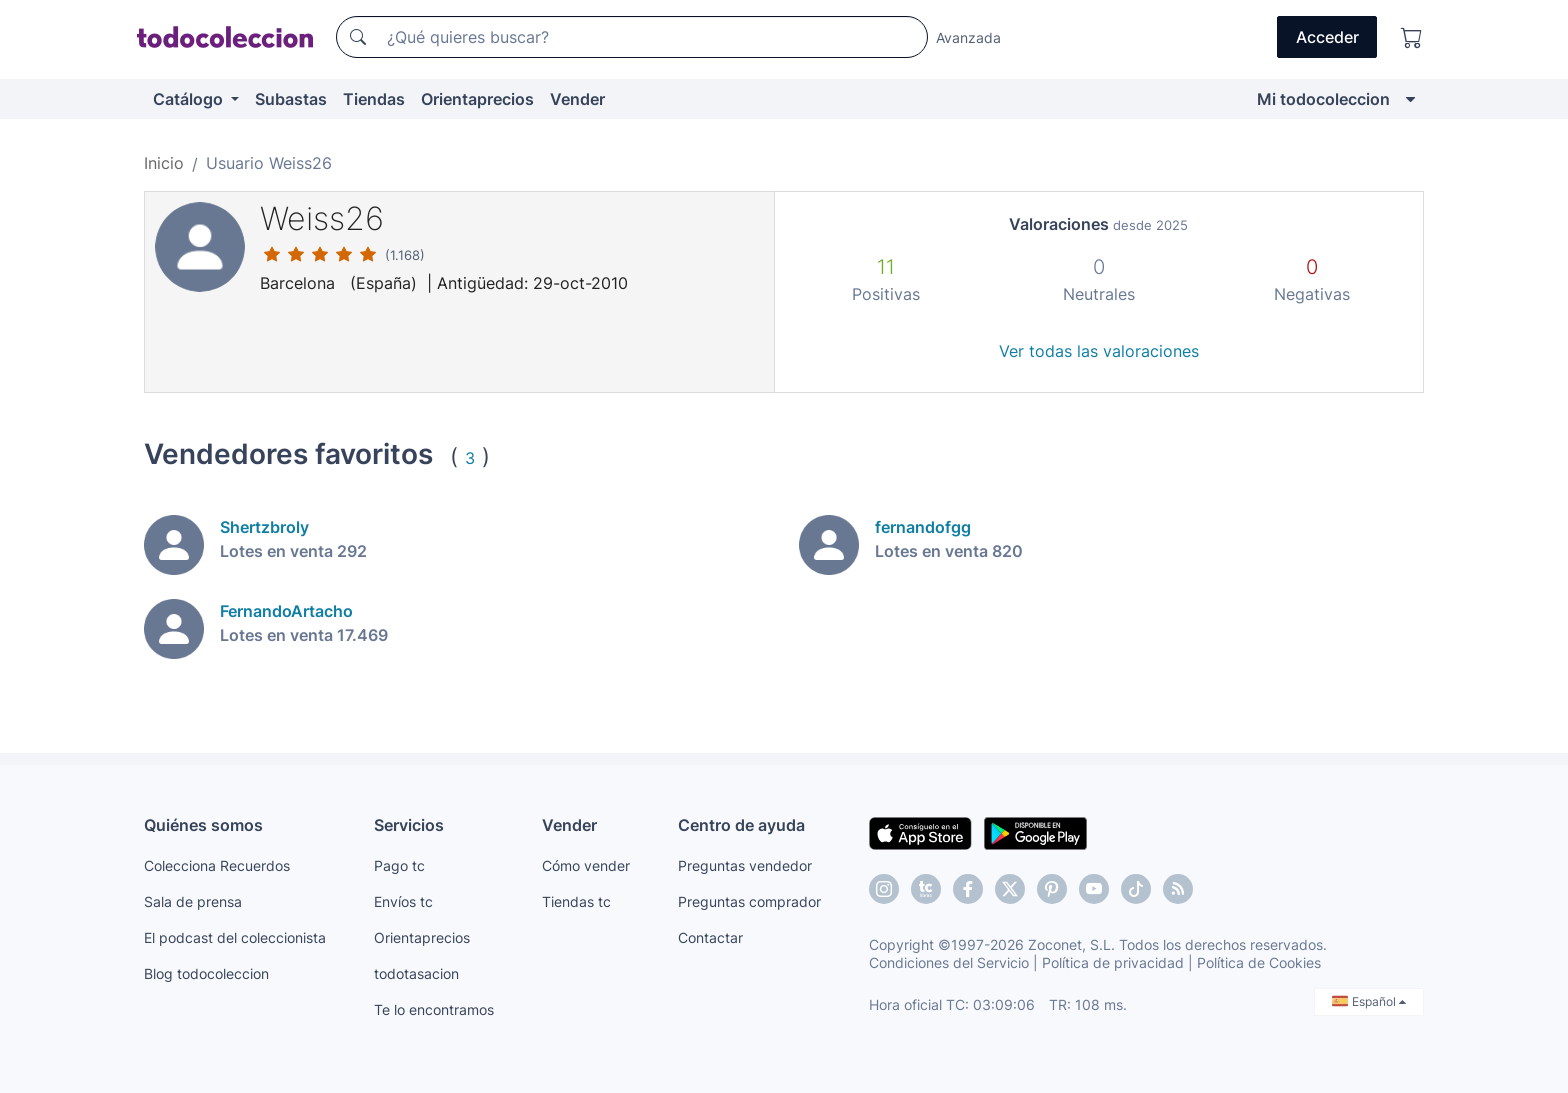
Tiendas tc (576, 901)
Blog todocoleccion (206, 973)
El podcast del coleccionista (235, 937)
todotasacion (416, 973)
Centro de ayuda (741, 825)
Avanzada (968, 37)
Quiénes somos (203, 825)
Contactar (710, 937)
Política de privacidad (1113, 962)
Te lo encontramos (434, 1009)
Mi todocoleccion (1323, 99)
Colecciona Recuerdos (217, 865)
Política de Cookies (1259, 962)
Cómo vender (586, 865)
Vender (577, 99)
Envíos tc (403, 901)
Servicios (409, 825)
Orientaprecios (477, 99)
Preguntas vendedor (745, 865)
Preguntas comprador (749, 901)
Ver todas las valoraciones (1099, 351)
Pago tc (399, 865)
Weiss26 (322, 218)
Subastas (291, 99)
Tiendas (374, 99)
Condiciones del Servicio (949, 962)
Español (1369, 1001)
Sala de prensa (193, 901)
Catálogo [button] (190, 99)
